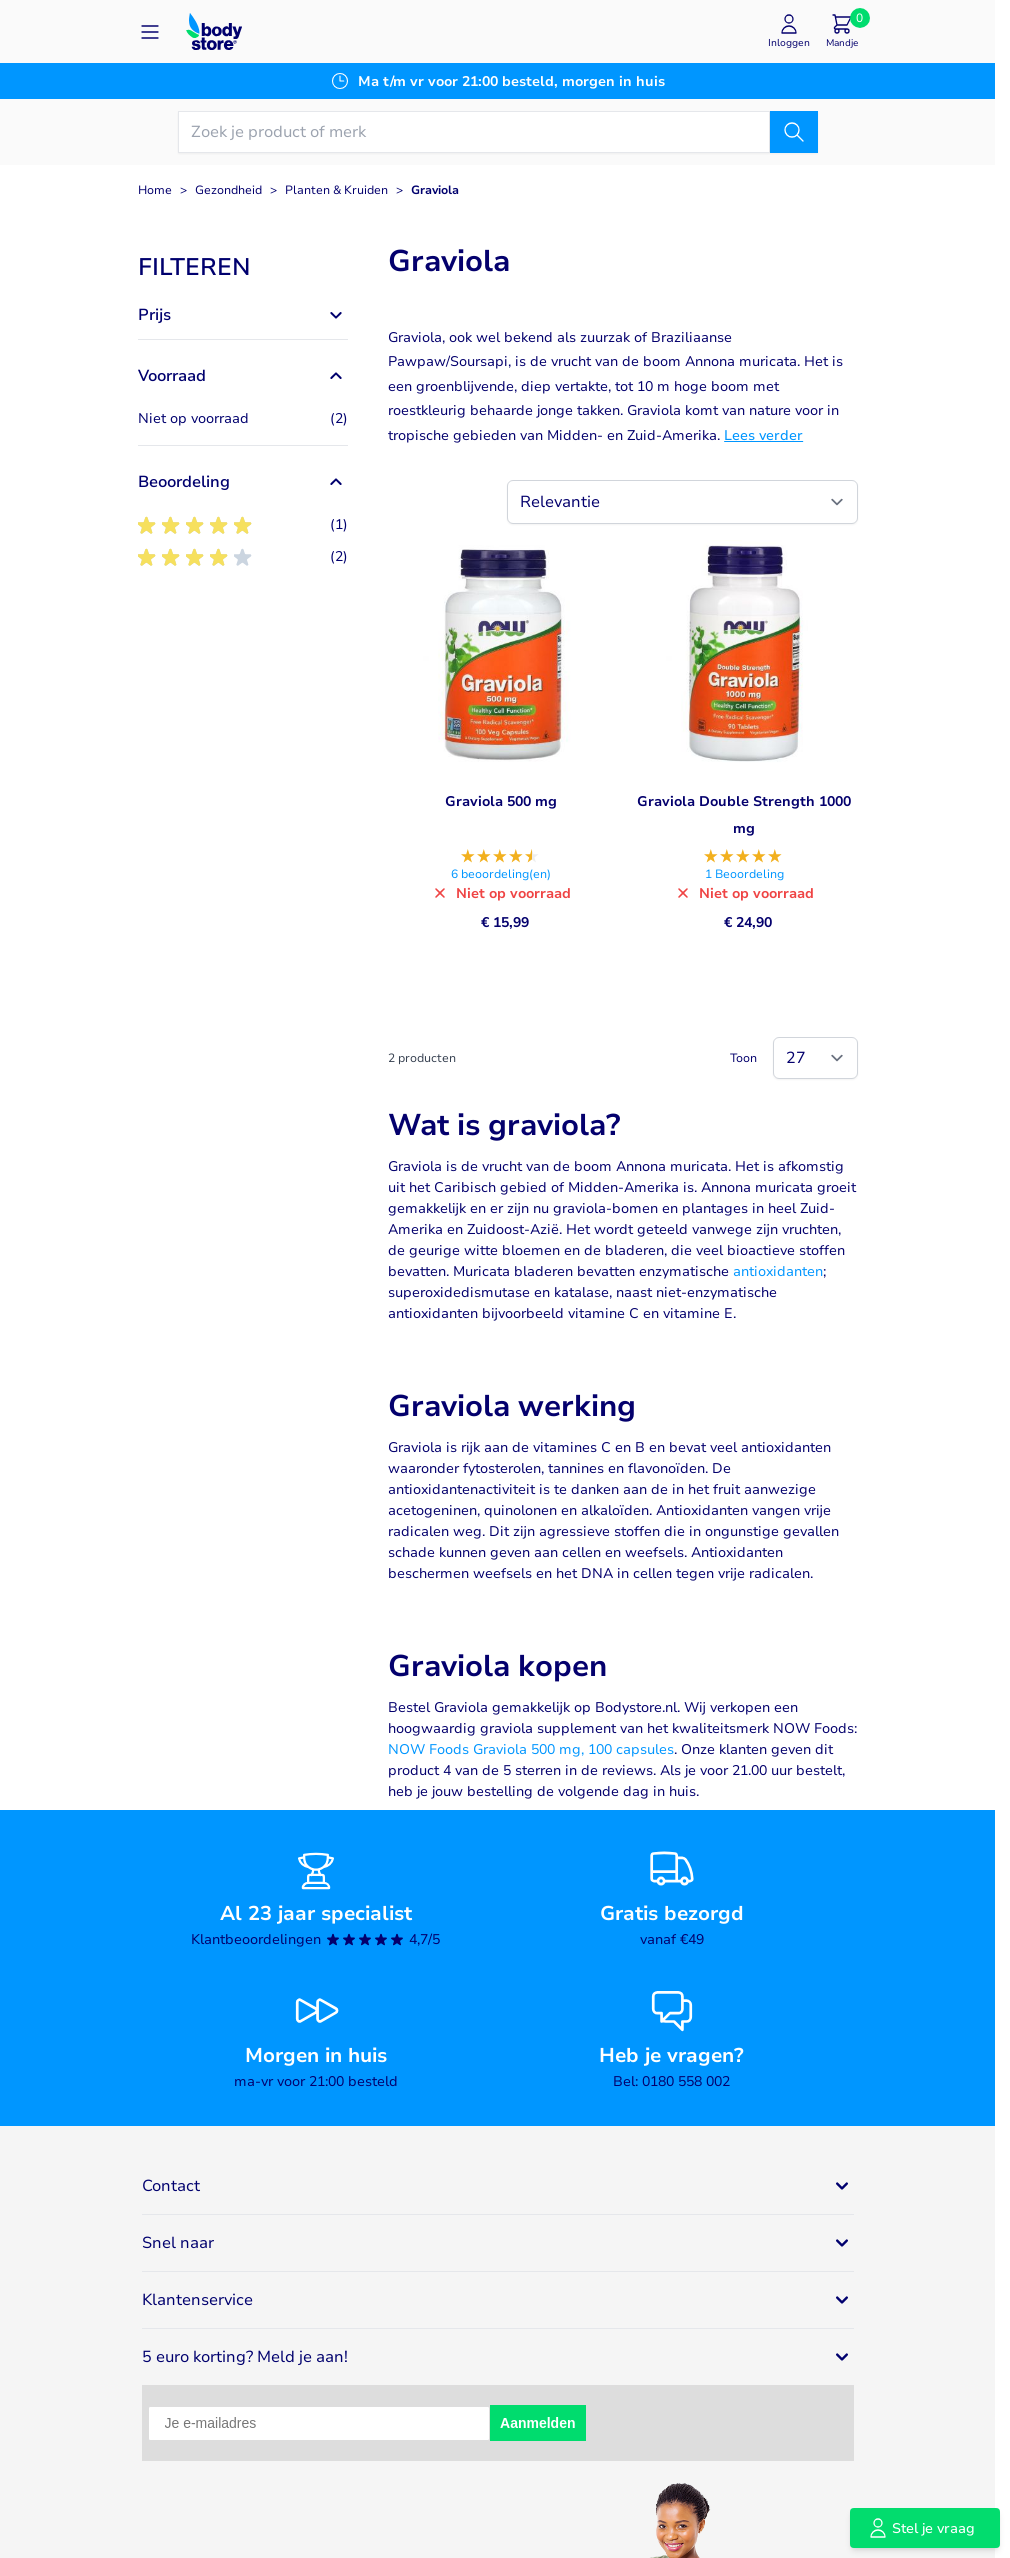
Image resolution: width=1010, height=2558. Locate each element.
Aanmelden (537, 2423)
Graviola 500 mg (501, 801)
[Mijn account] (789, 31)
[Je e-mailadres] (319, 2423)
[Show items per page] (815, 1058)
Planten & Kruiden (336, 190)
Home (155, 190)
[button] (243, 267)
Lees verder (763, 435)
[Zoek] (794, 132)
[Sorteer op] (682, 502)
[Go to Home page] (214, 31)
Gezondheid (228, 190)
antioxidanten (778, 1271)
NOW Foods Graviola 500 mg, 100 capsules (531, 1749)
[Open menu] (150, 32)
